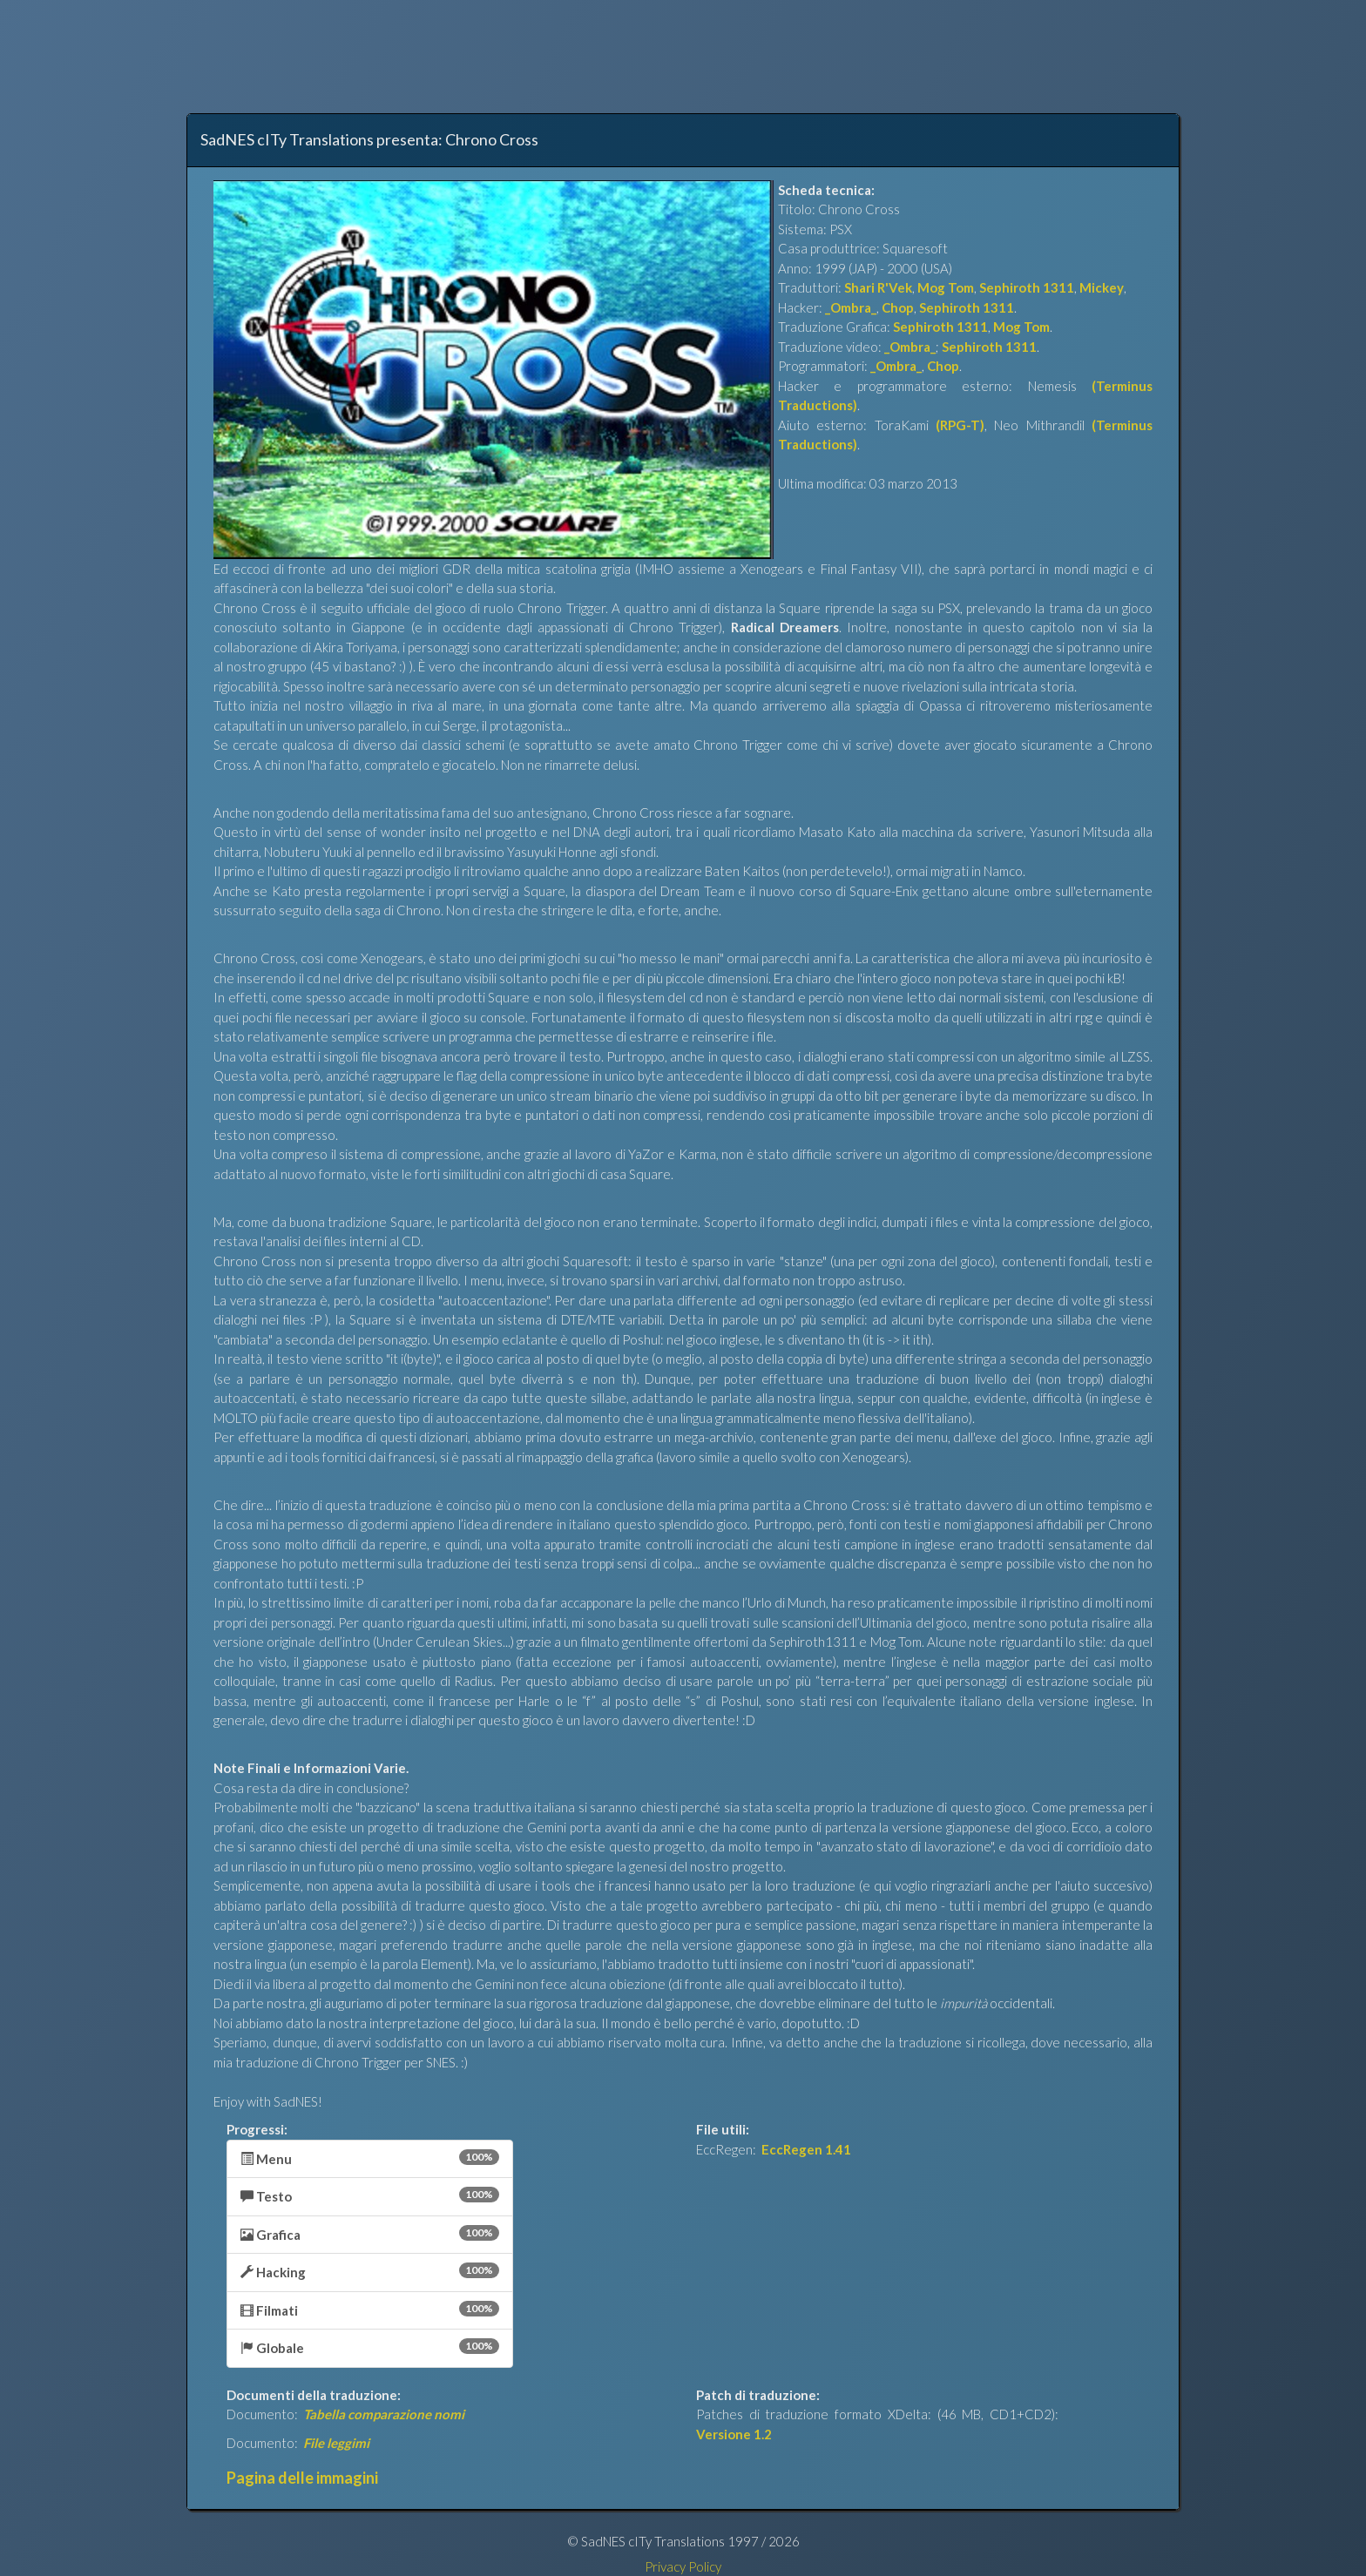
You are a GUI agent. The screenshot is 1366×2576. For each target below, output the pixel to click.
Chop (898, 307)
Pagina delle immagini (302, 2477)
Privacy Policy (683, 2566)
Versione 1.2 (734, 2434)
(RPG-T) (960, 425)
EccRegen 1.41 (806, 2149)
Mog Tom (945, 287)
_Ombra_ (850, 307)
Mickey (1101, 287)
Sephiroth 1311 (1026, 287)
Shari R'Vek (878, 287)
